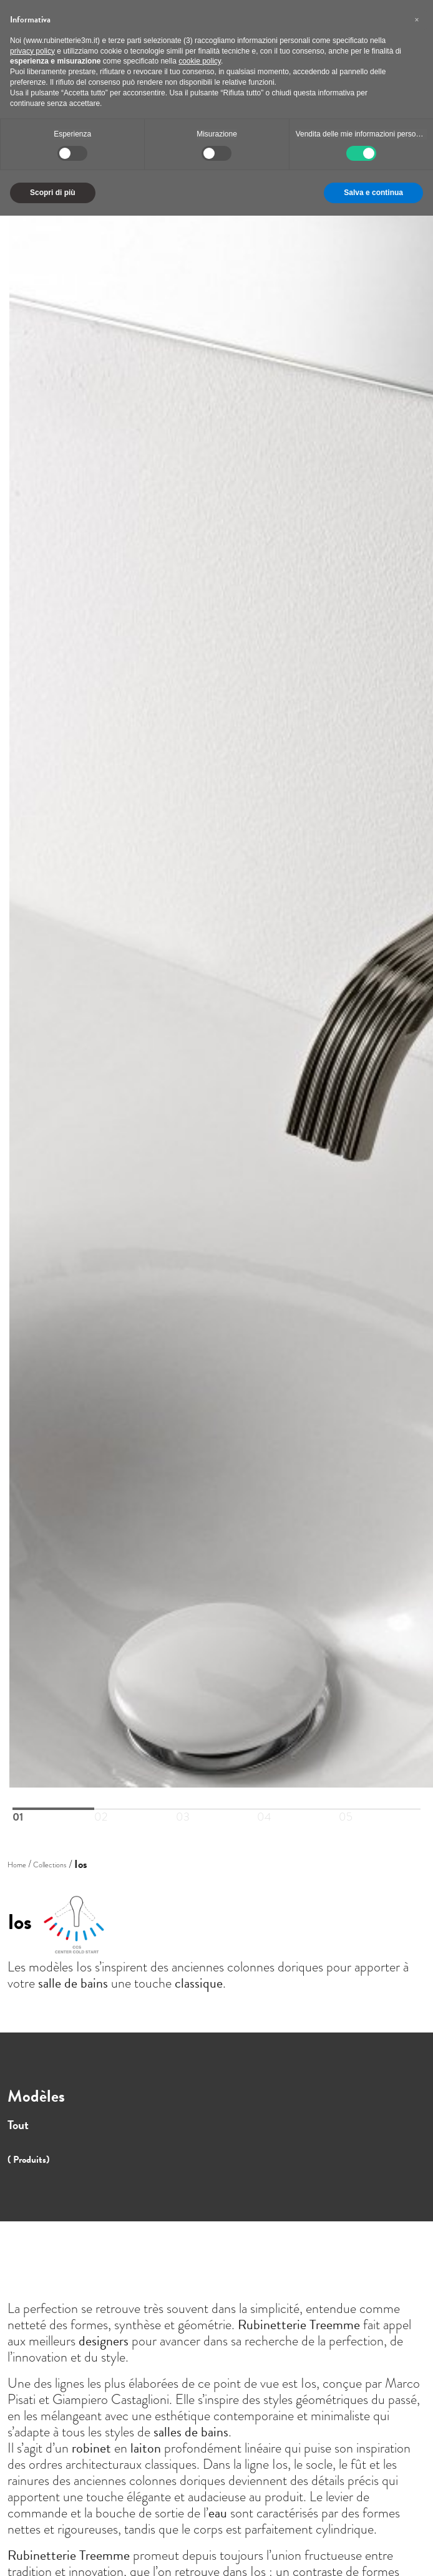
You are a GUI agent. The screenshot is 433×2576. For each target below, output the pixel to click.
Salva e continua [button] (373, 192)
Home (16, 1865)
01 (17, 1809)
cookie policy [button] (199, 61)
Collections (49, 1865)
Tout (18, 2124)
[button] (417, 20)
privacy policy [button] (32, 51)
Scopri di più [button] (52, 192)
